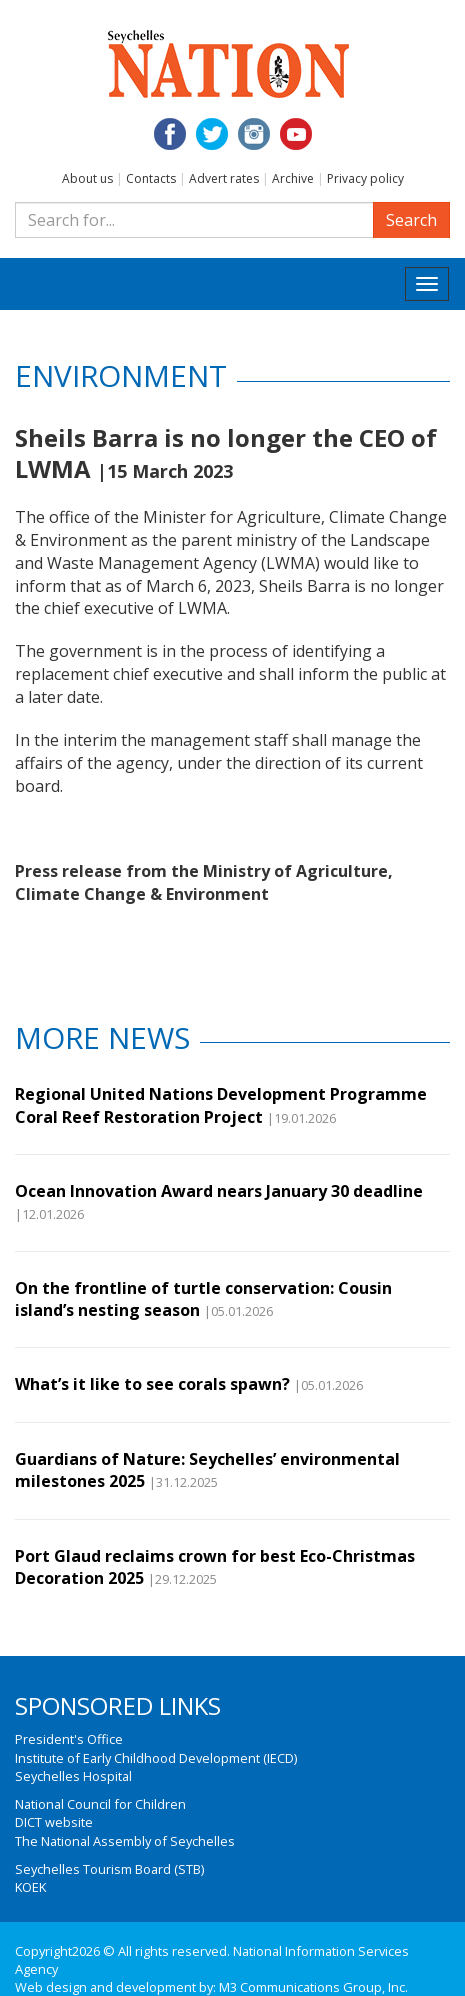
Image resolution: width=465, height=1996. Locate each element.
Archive (293, 178)
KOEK (30, 1887)
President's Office (69, 1739)
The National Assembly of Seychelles (125, 1841)
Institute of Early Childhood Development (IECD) (156, 1758)
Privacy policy (365, 178)
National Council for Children (100, 1804)
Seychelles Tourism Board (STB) (109, 1869)
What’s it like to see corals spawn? (152, 1384)
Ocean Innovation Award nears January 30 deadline (219, 1191)
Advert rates (224, 178)
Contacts (151, 178)
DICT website (54, 1822)
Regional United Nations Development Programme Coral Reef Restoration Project (221, 1105)
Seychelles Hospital (73, 1776)
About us (87, 178)
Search (411, 220)
